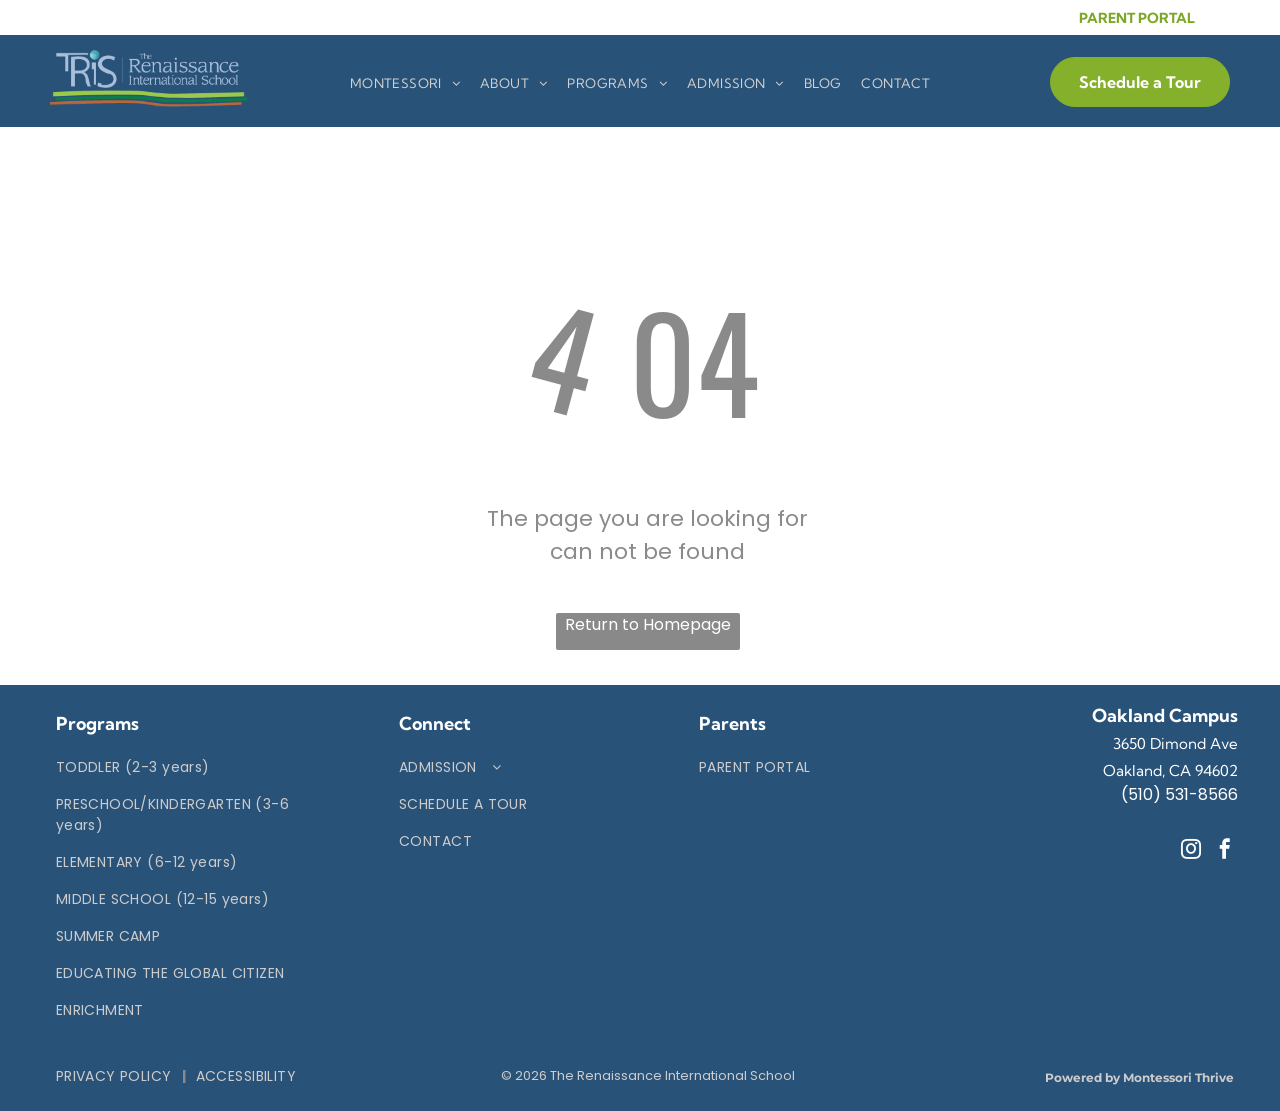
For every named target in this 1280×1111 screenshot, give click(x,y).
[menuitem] (405, 84)
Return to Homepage (648, 624)
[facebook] (1225, 851)
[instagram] (1191, 851)
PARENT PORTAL (1137, 18)
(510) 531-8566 (1179, 794)
